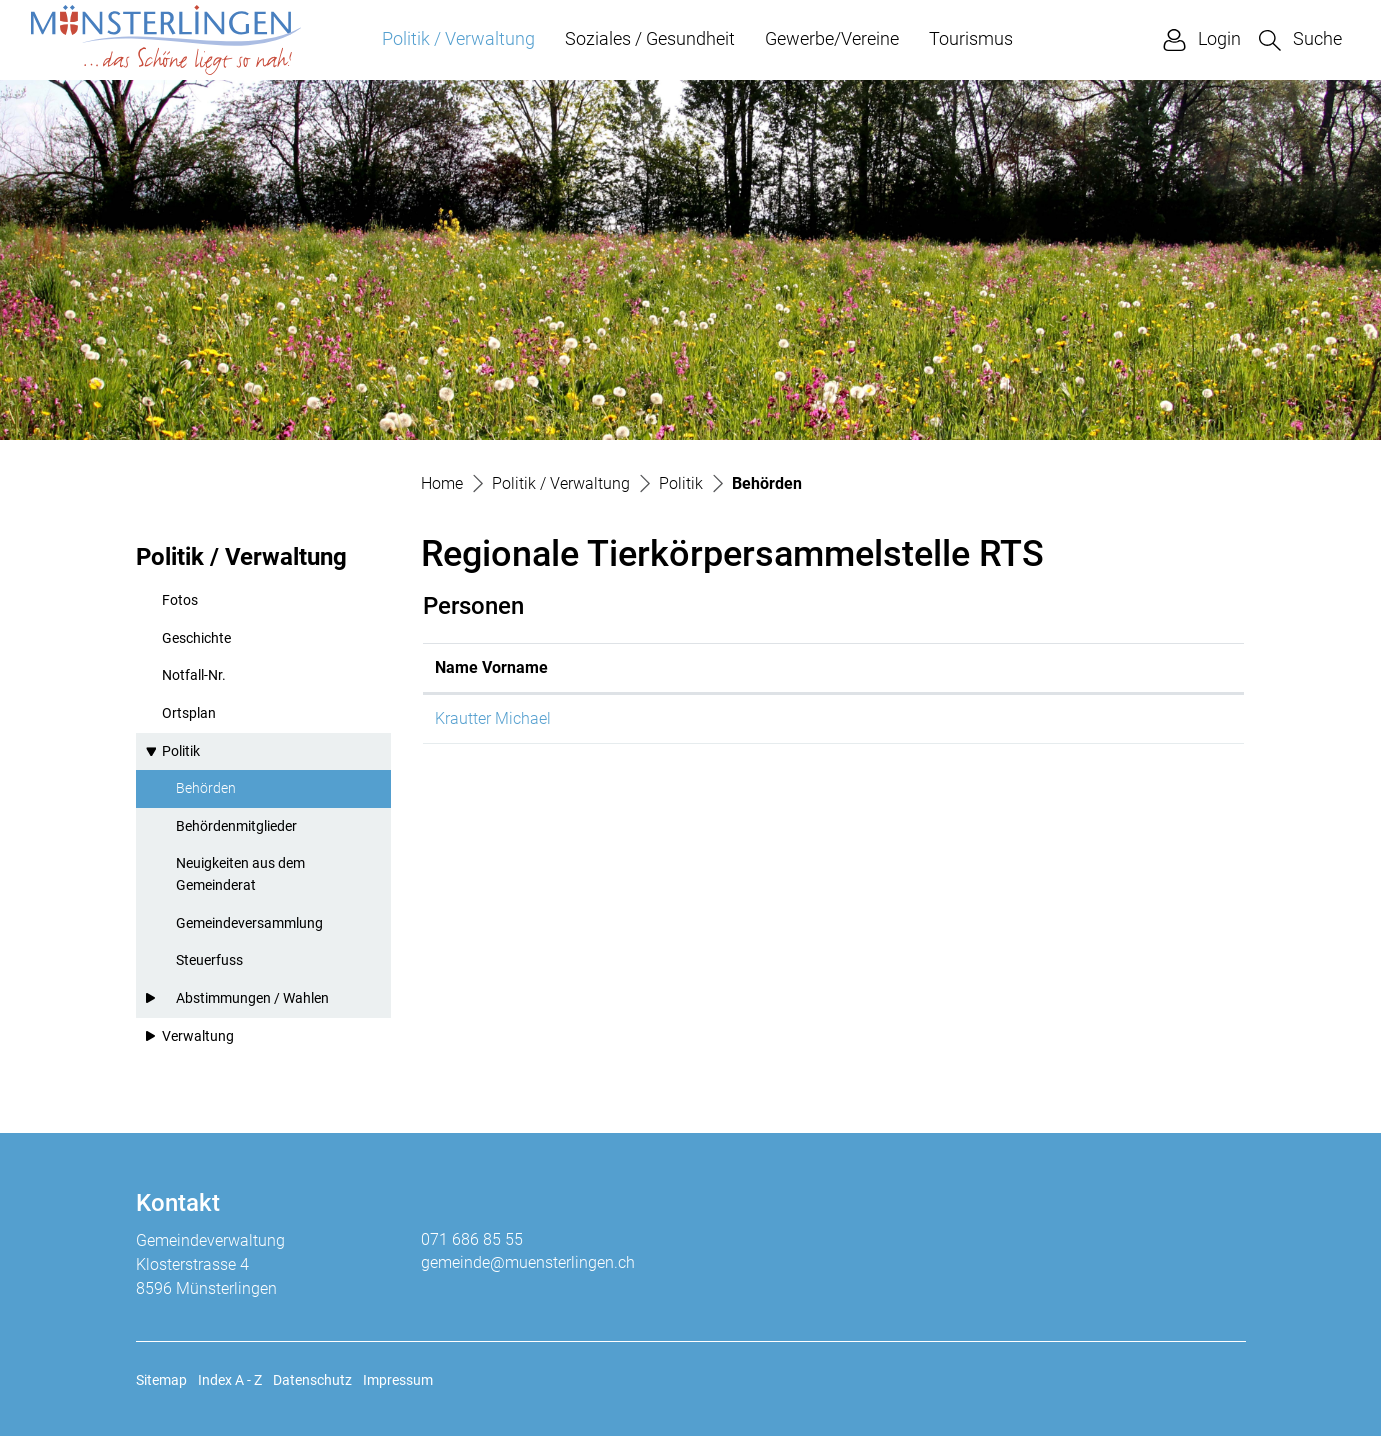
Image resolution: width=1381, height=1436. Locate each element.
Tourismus (971, 38)
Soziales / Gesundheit (650, 38)
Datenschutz (312, 1380)
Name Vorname (491, 667)
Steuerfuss (209, 960)
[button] (1300, 39)
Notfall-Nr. (194, 675)
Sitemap (161, 1380)
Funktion (700, 667)
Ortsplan (189, 713)
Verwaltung (198, 1036)
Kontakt (856, 667)
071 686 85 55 (472, 1239)
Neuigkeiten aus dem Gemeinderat (240, 874)
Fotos (180, 600)
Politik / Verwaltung (458, 38)
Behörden (224, 794)
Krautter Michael (493, 718)
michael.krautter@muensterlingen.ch (957, 718)
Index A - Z (230, 1380)
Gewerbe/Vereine (832, 38)
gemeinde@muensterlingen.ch (528, 1262)
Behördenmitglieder (236, 826)
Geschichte (196, 638)
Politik (181, 751)
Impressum (398, 1380)
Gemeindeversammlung (249, 923)
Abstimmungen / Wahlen (252, 998)
